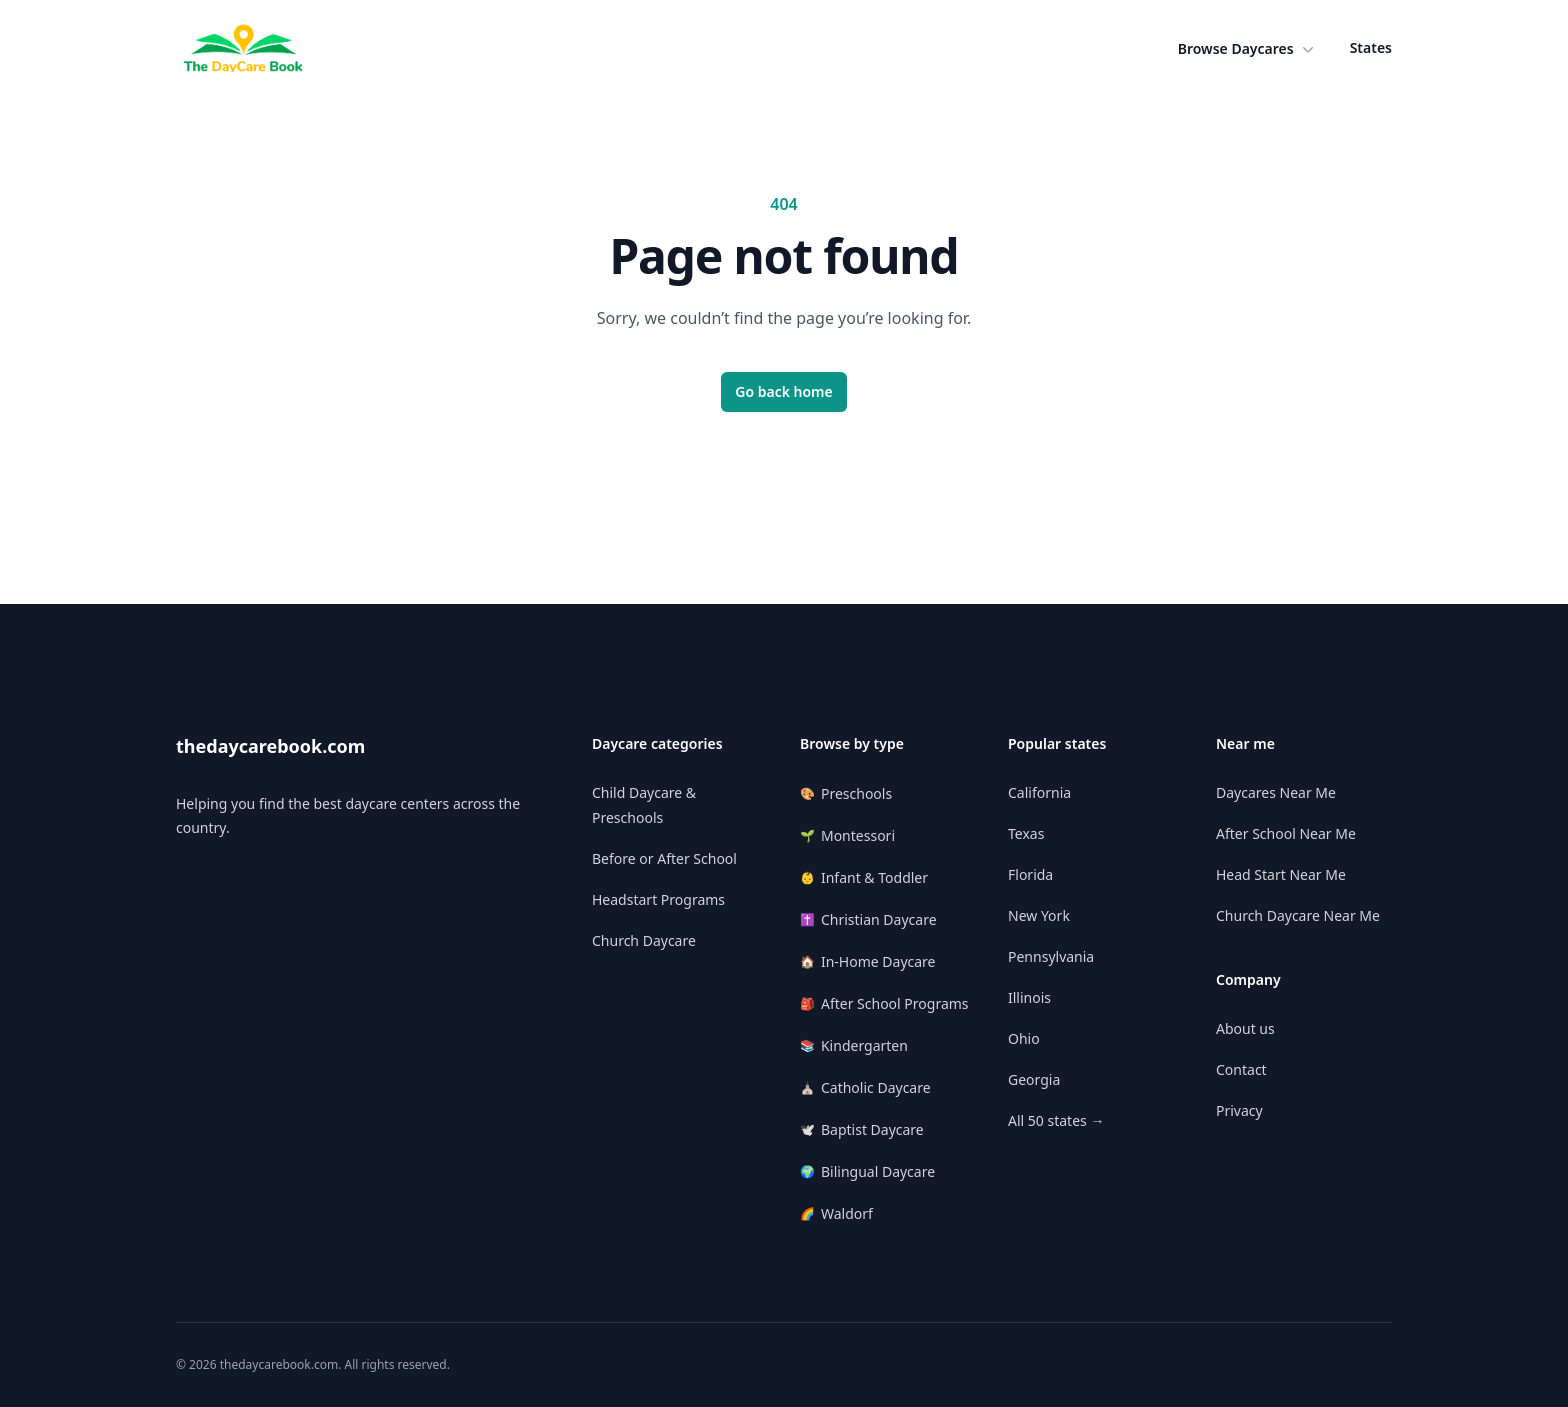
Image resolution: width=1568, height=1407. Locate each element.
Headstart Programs (658, 899)
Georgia (1034, 1079)
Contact (1241, 1069)
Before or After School (664, 858)
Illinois (1029, 997)
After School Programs (884, 1003)
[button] (1248, 49)
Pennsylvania (1051, 956)
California (1039, 792)
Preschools (846, 793)
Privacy (1239, 1110)
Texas (1026, 833)
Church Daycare (644, 940)
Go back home (784, 391)
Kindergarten (854, 1045)
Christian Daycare (868, 919)
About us (1245, 1028)
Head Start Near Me (1281, 874)
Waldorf (836, 1213)
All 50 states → (1056, 1120)
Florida (1030, 874)
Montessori (847, 835)
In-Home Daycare (868, 961)
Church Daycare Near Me (1298, 915)
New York (1039, 915)
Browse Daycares (1248, 49)
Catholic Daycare (865, 1087)
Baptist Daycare (862, 1129)
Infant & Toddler (864, 877)
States (1371, 47)
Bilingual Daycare (867, 1171)
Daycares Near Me (1276, 792)
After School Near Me (1286, 833)
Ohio (1024, 1038)
